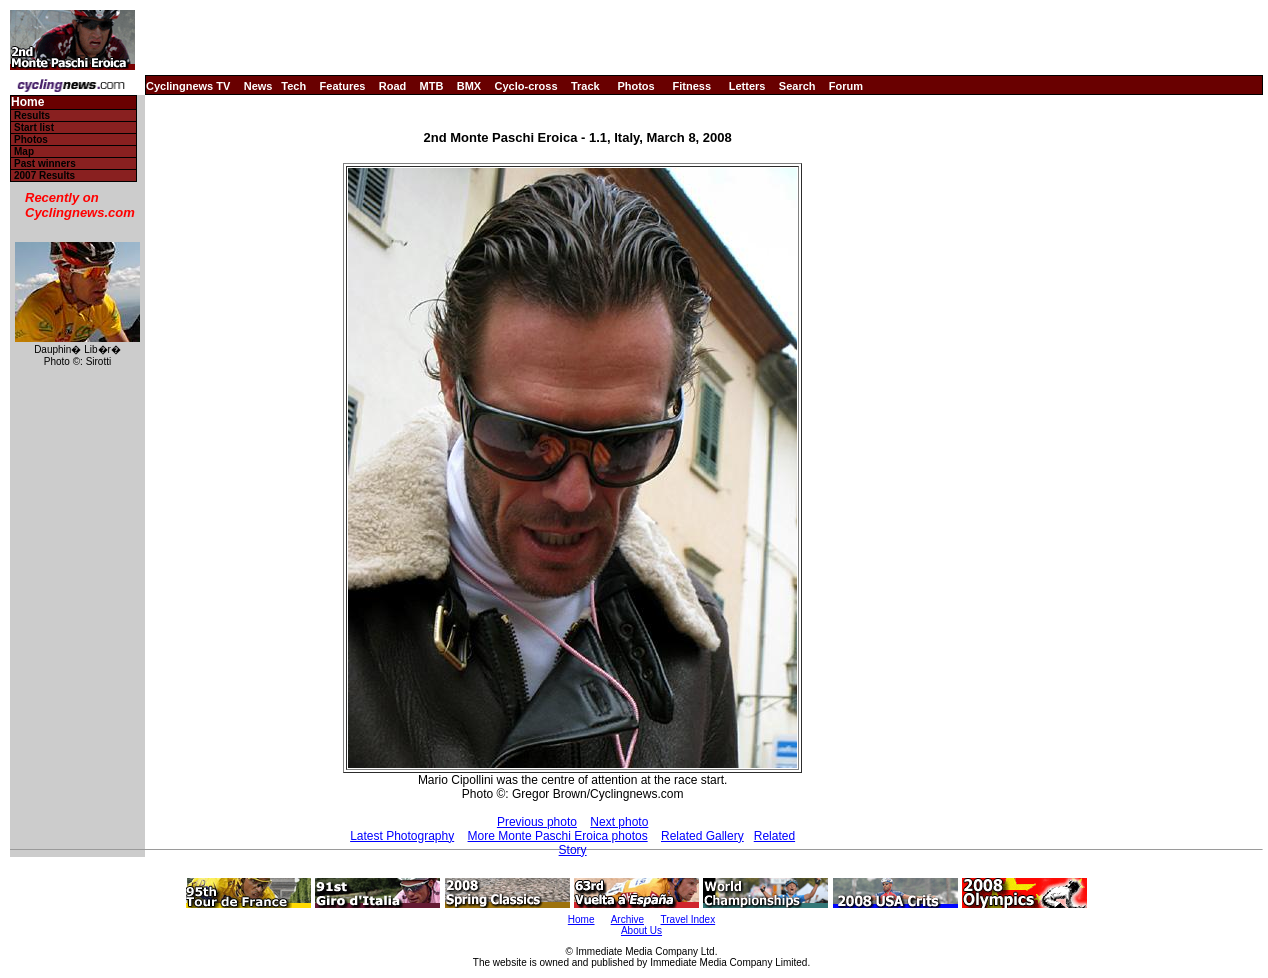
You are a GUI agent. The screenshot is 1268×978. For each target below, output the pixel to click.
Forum (846, 86)
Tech (293, 86)
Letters (747, 86)
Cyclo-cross (526, 86)
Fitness (691, 86)
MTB (432, 86)
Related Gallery (702, 836)
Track (585, 86)
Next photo (619, 822)
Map (24, 151)
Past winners (45, 163)
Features (343, 86)
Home (27, 102)
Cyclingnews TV (188, 86)
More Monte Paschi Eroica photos (558, 836)
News (258, 86)
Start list (34, 127)
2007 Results (44, 175)
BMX (469, 86)
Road (393, 86)
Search (797, 86)
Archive (627, 919)
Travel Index (688, 919)
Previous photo (537, 822)
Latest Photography (402, 836)
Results (32, 115)
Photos (635, 86)
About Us (641, 930)
